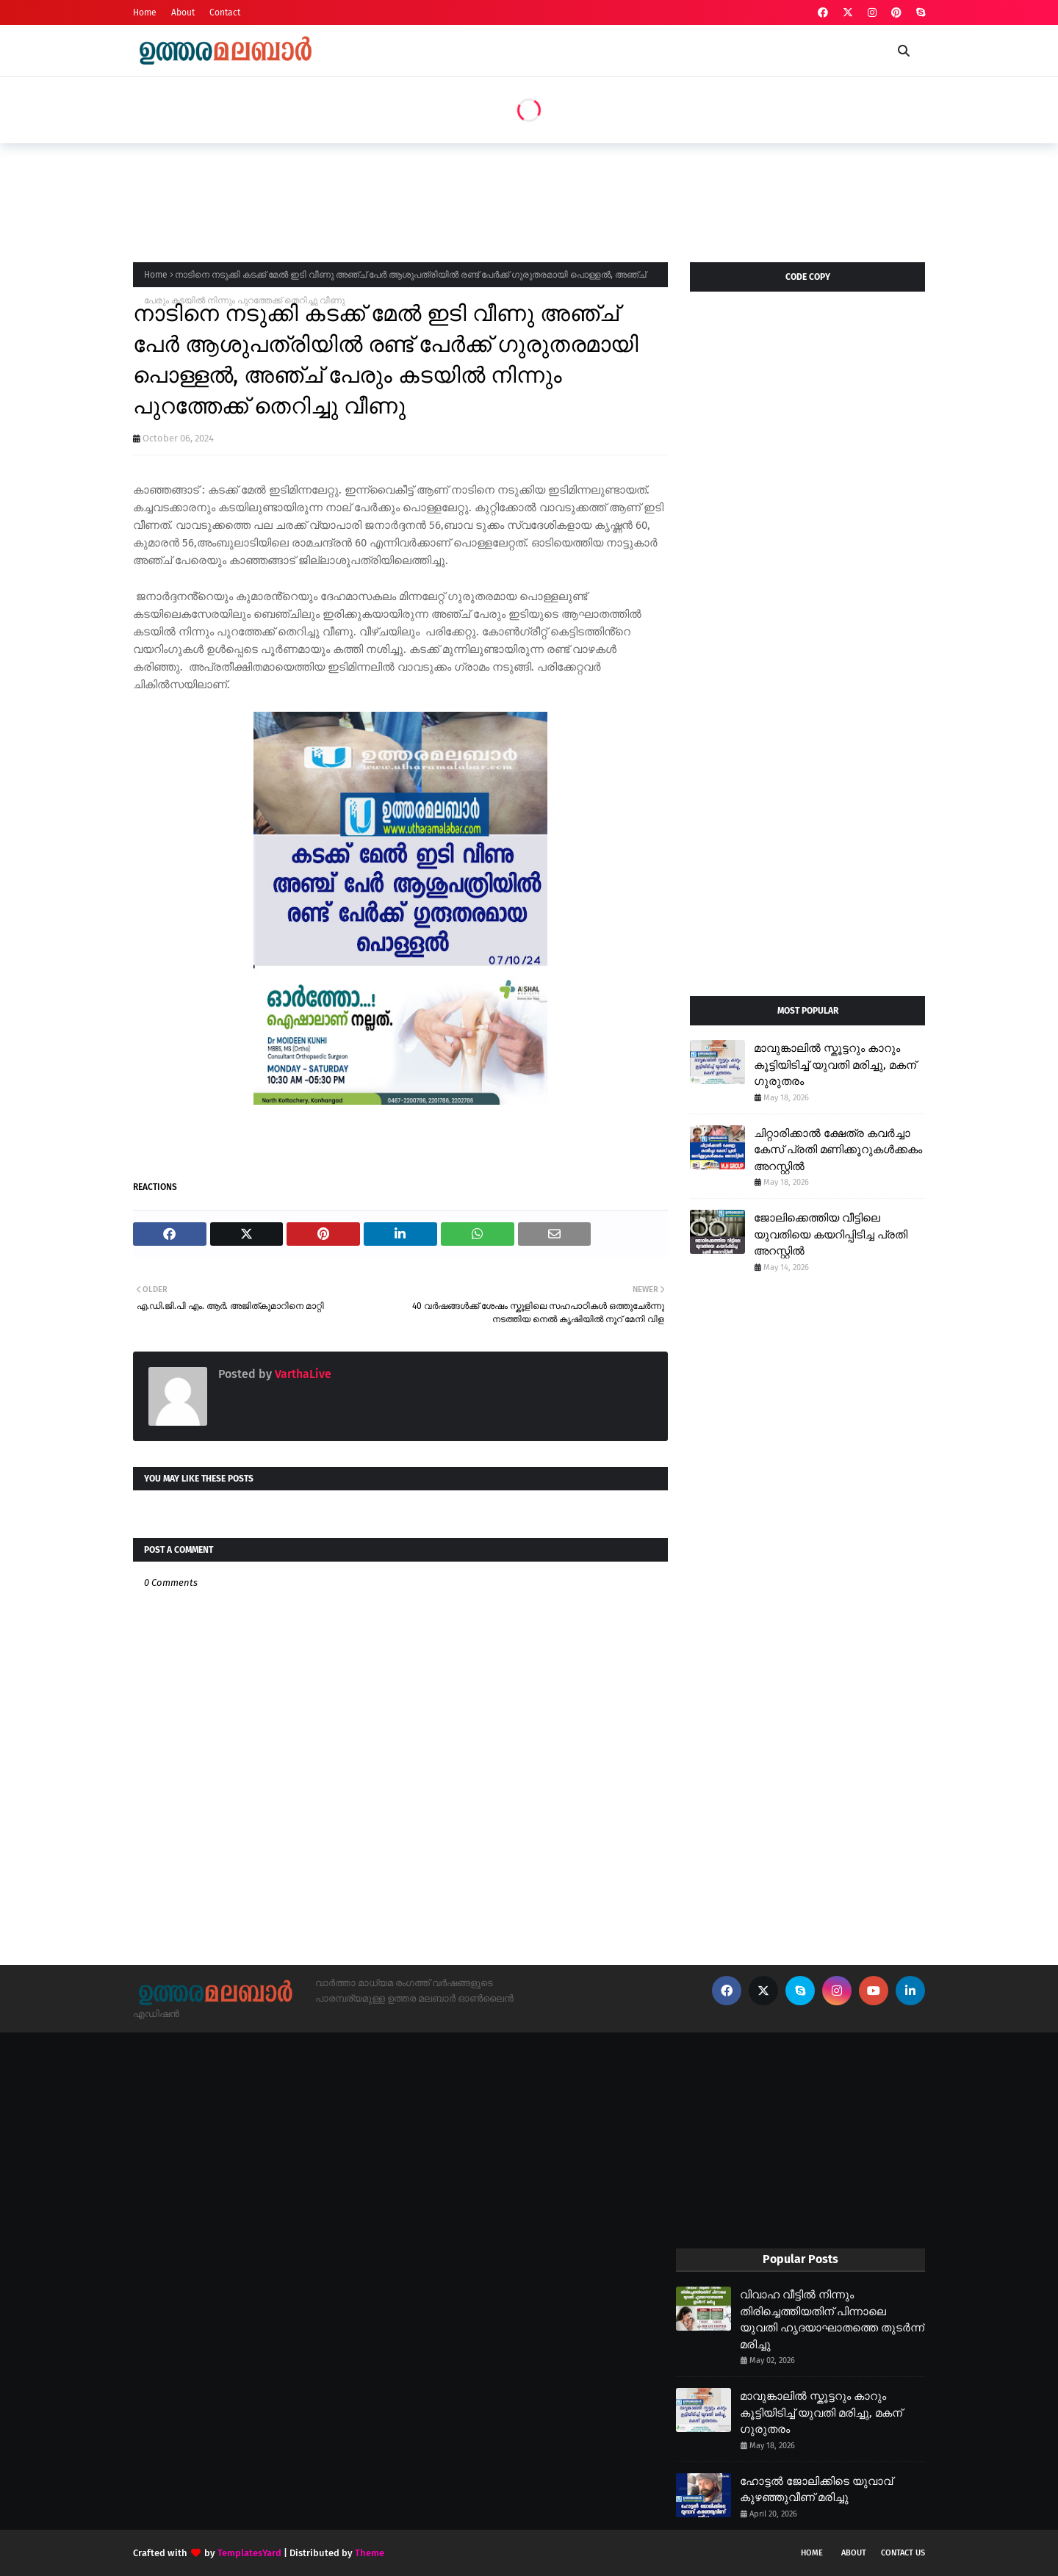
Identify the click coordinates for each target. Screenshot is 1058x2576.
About (183, 12)
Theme (369, 2552)
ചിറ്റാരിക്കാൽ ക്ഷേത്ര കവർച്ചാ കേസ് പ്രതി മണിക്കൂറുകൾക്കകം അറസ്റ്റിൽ (838, 1150)
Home (144, 12)
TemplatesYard (249, 2552)
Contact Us (903, 2553)
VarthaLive (301, 1374)
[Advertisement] (400, 198)
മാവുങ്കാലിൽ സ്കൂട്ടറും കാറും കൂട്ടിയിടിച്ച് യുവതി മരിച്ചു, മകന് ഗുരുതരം (835, 1065)
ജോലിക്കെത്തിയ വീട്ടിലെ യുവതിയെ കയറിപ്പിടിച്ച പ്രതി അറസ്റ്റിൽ (830, 1234)
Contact (224, 12)
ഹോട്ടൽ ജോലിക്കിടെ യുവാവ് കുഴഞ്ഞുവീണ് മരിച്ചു (816, 2490)
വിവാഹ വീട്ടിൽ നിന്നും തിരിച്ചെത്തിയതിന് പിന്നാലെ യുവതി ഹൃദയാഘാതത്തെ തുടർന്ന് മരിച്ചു (832, 2319)
